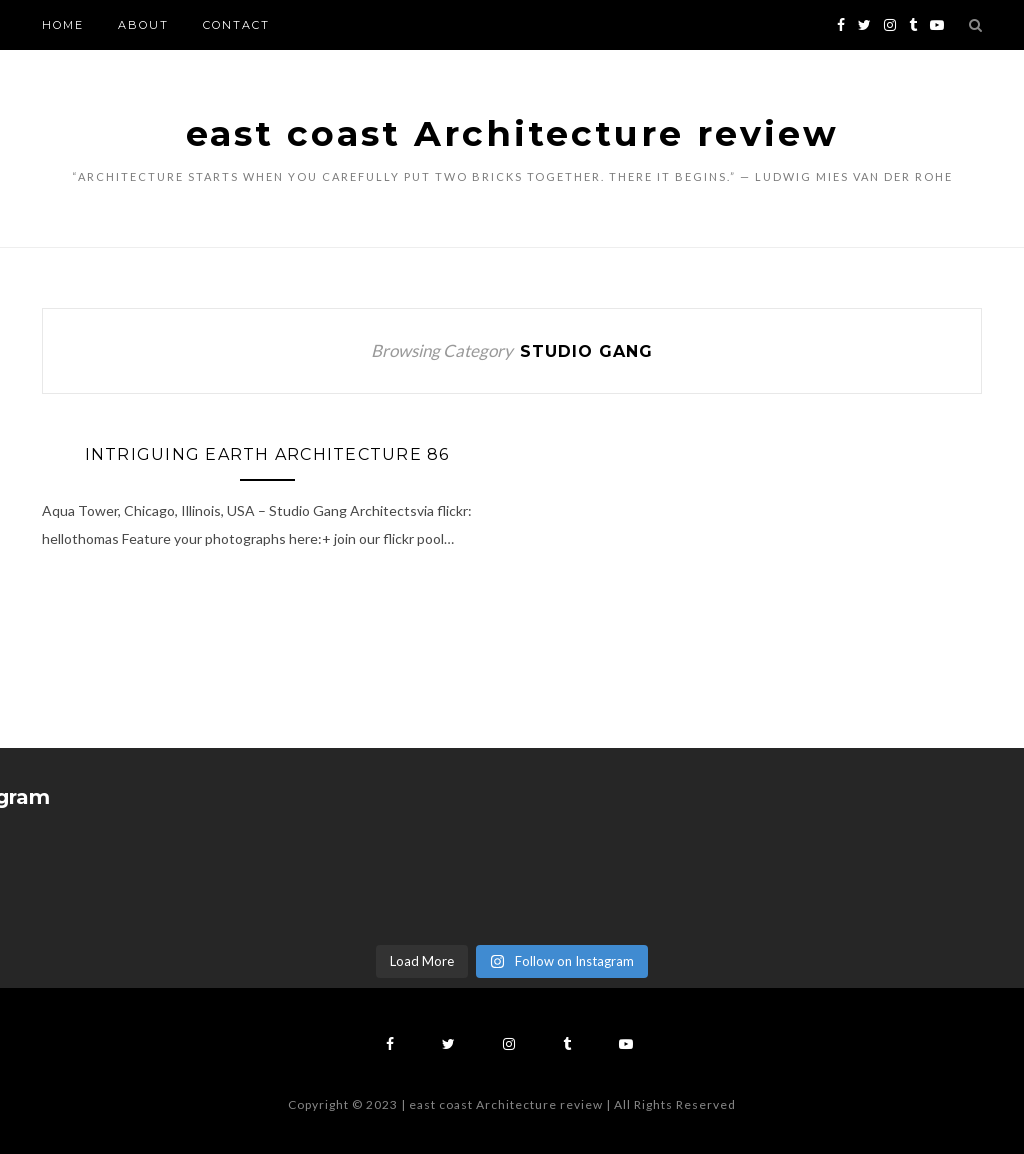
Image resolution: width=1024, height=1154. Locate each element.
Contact (236, 25)
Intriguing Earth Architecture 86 (267, 454)
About (143, 25)
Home (63, 25)
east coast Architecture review (512, 133)
